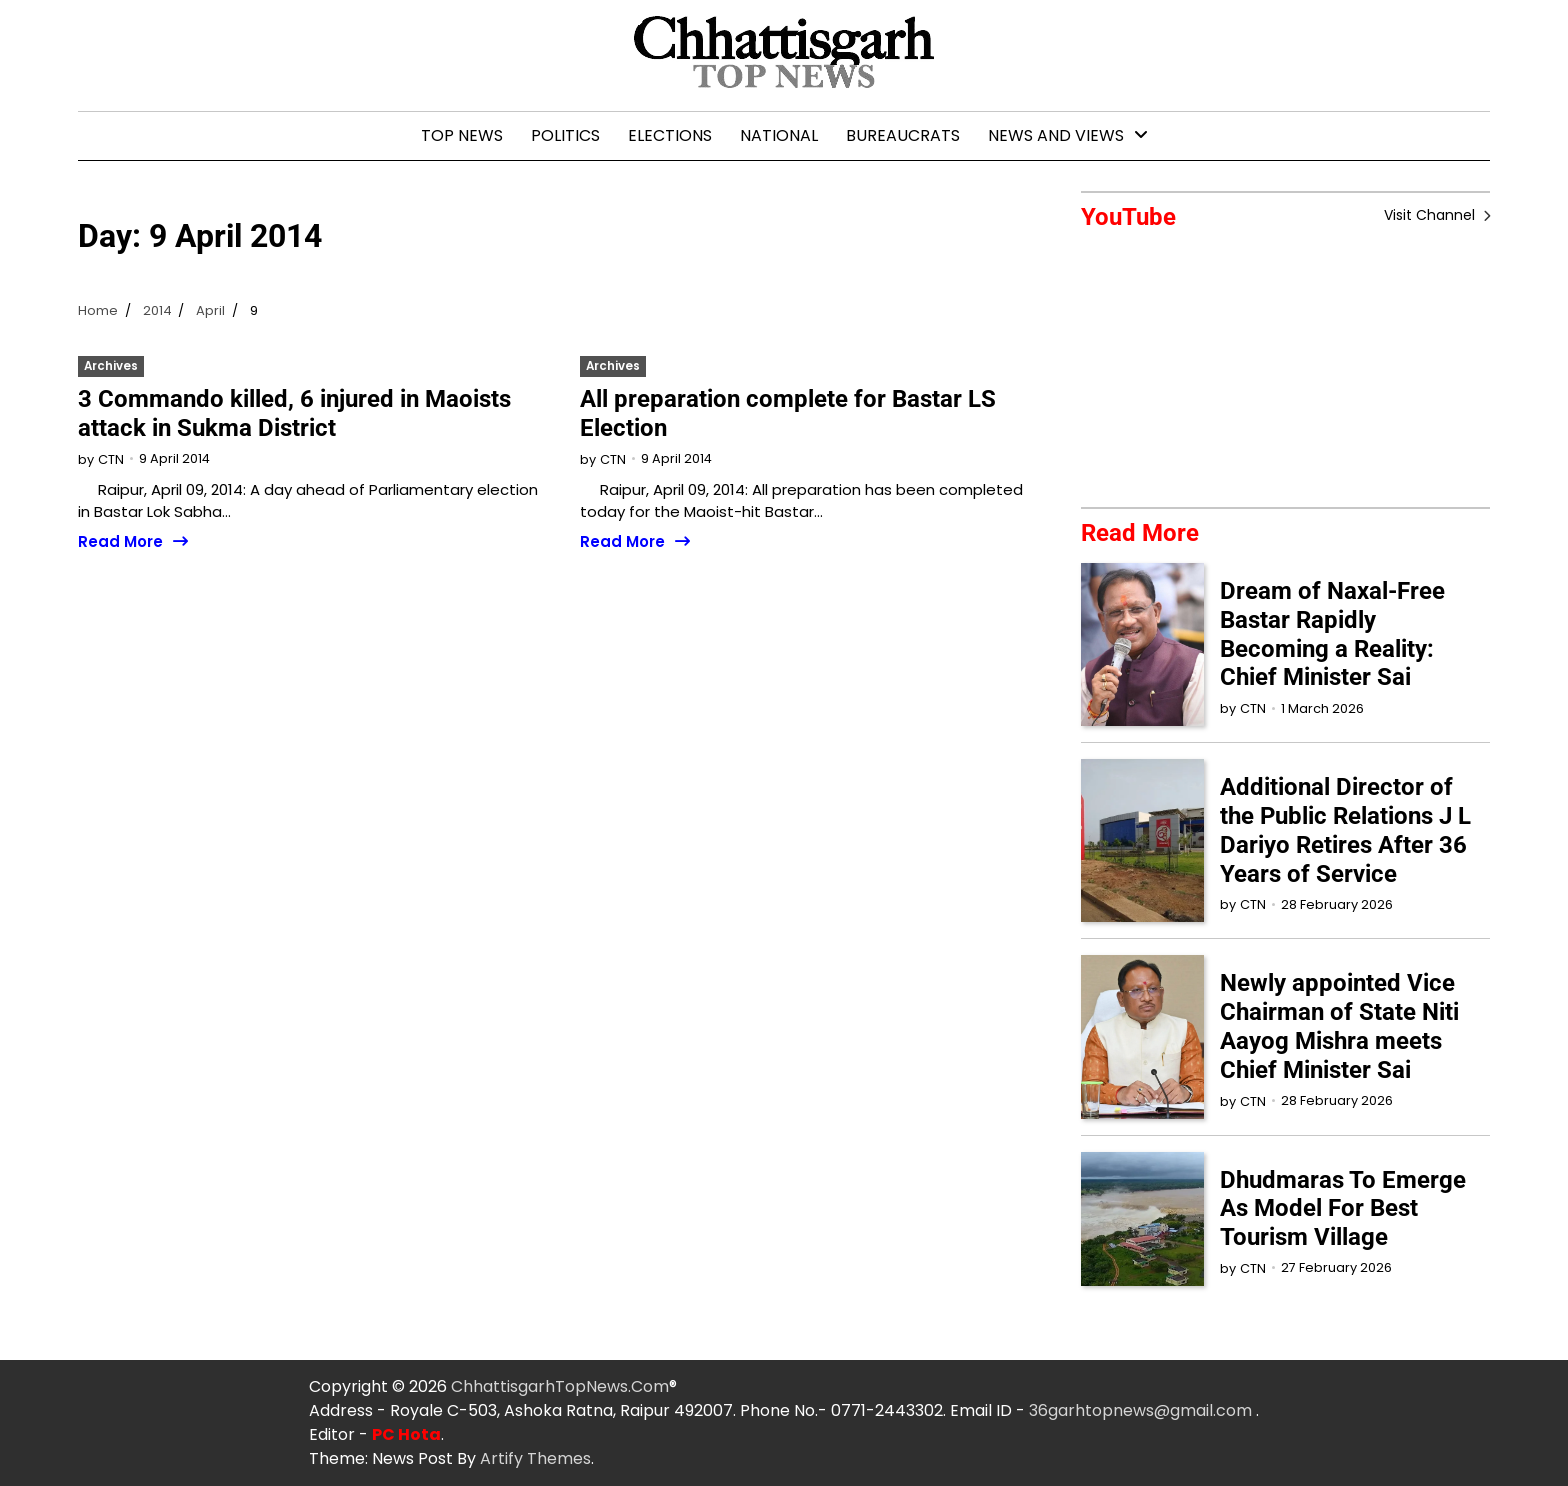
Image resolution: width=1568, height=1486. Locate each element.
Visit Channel (1431, 215)
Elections (670, 135)
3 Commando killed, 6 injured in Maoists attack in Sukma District (294, 413)
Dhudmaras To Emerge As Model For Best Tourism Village (1343, 1209)
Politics (565, 135)
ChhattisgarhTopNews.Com (560, 1386)
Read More (120, 542)
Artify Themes (535, 1458)
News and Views (1056, 135)
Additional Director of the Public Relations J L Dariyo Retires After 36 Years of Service (1345, 831)
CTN (111, 459)
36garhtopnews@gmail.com (1142, 1410)
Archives (111, 366)
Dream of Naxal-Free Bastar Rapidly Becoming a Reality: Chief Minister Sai (1332, 634)
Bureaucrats (903, 135)
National (779, 135)
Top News (462, 135)
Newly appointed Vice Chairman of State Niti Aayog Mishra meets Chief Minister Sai (1339, 1027)
